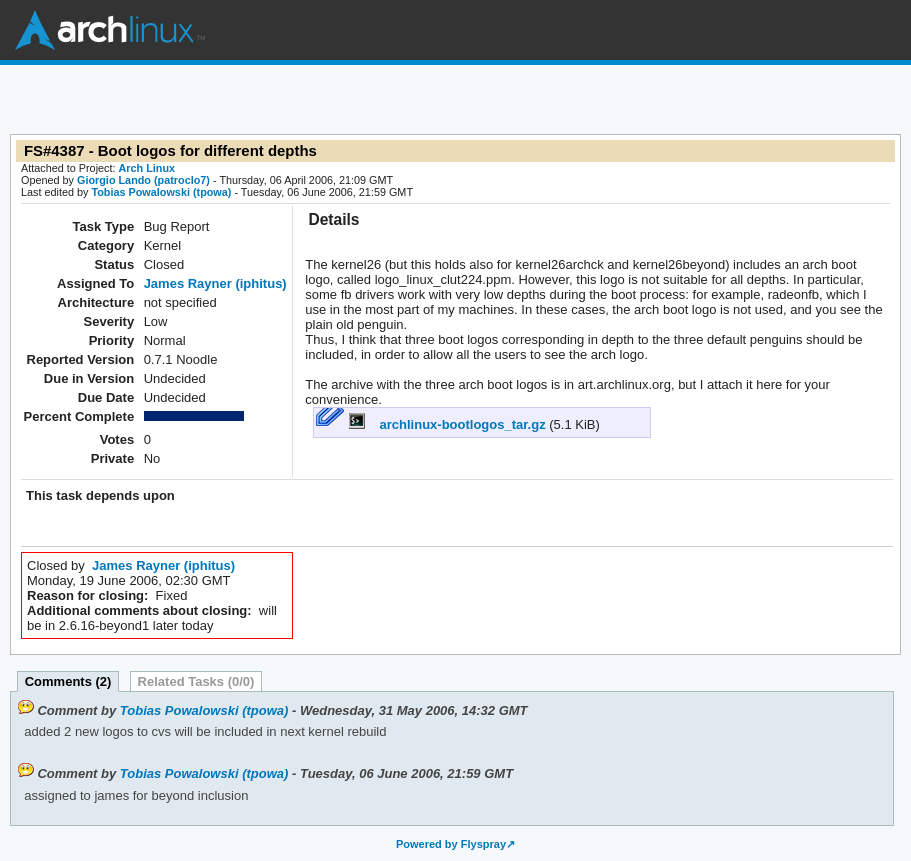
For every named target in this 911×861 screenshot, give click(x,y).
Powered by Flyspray (451, 844)
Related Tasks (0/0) (196, 681)
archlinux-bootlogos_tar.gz (449, 424)
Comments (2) (68, 681)
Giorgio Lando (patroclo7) (143, 180)
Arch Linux (110, 30)
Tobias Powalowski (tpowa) (161, 192)
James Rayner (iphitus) (215, 283)
